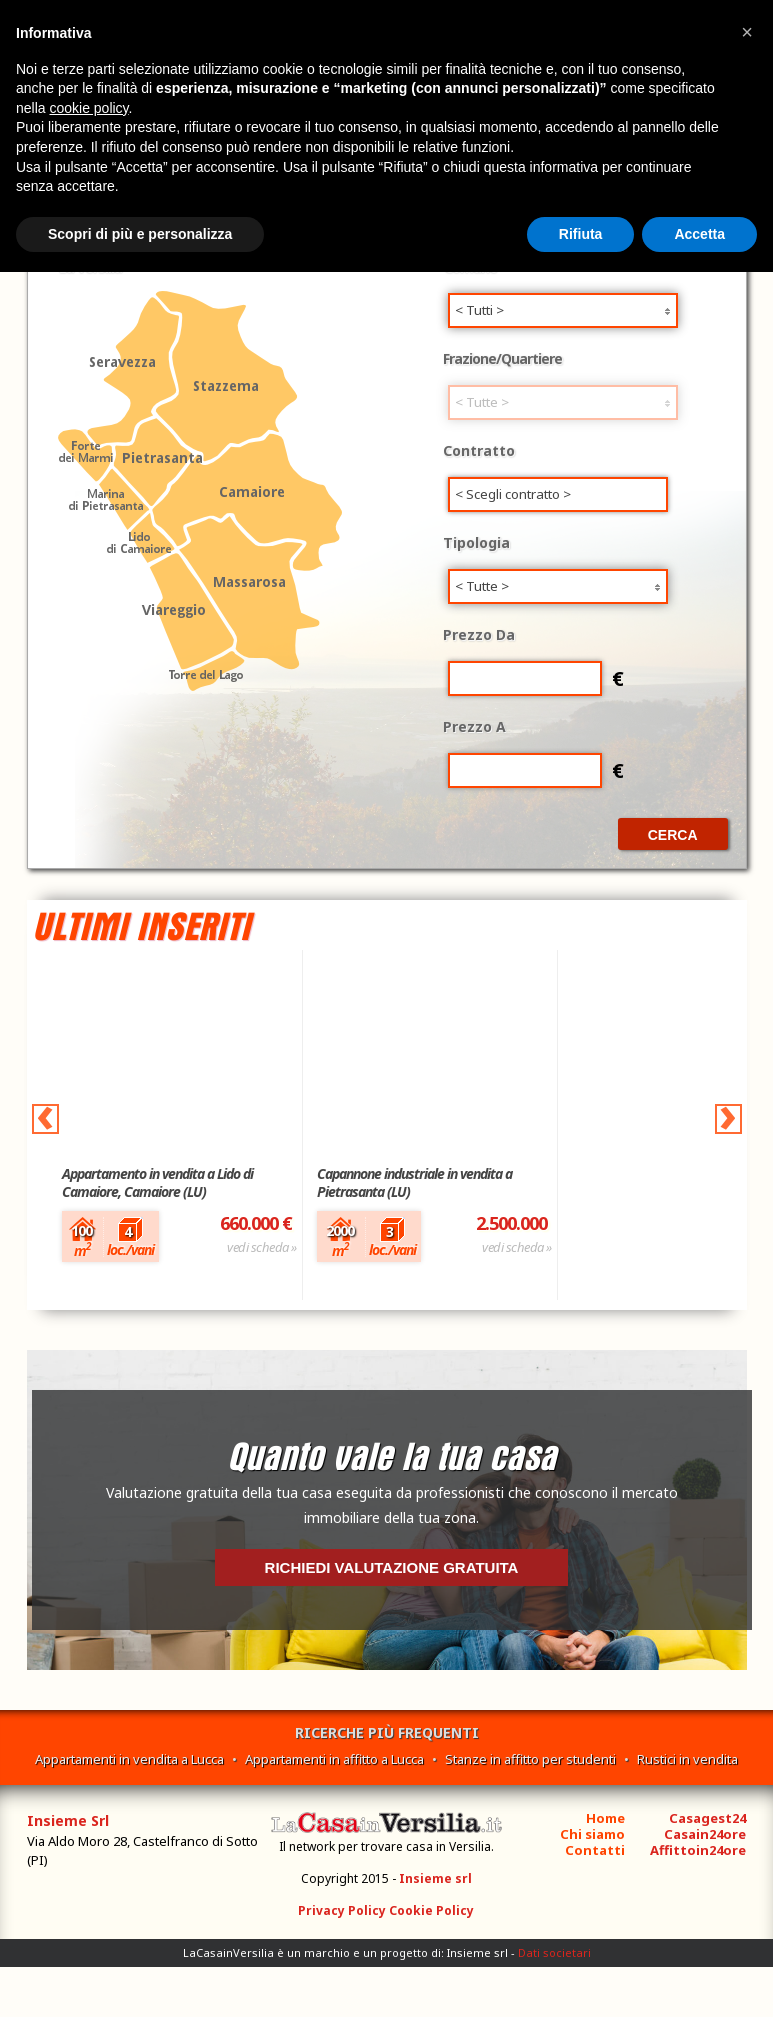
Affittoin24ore (698, 1850)
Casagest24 (707, 1818)
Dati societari (554, 1952)
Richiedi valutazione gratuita (392, 1567)
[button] (747, 32)
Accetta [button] (699, 234)
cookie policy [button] (88, 108)
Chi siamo (592, 1834)
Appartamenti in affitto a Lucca (334, 1759)
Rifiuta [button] (581, 234)
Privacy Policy (342, 1910)
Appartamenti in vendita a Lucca (129, 1759)
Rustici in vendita (687, 1759)
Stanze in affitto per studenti (530, 1759)
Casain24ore (705, 1834)
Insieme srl (435, 1878)
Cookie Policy (431, 1910)
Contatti (595, 1850)
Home (605, 1818)
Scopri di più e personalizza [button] (140, 234)
